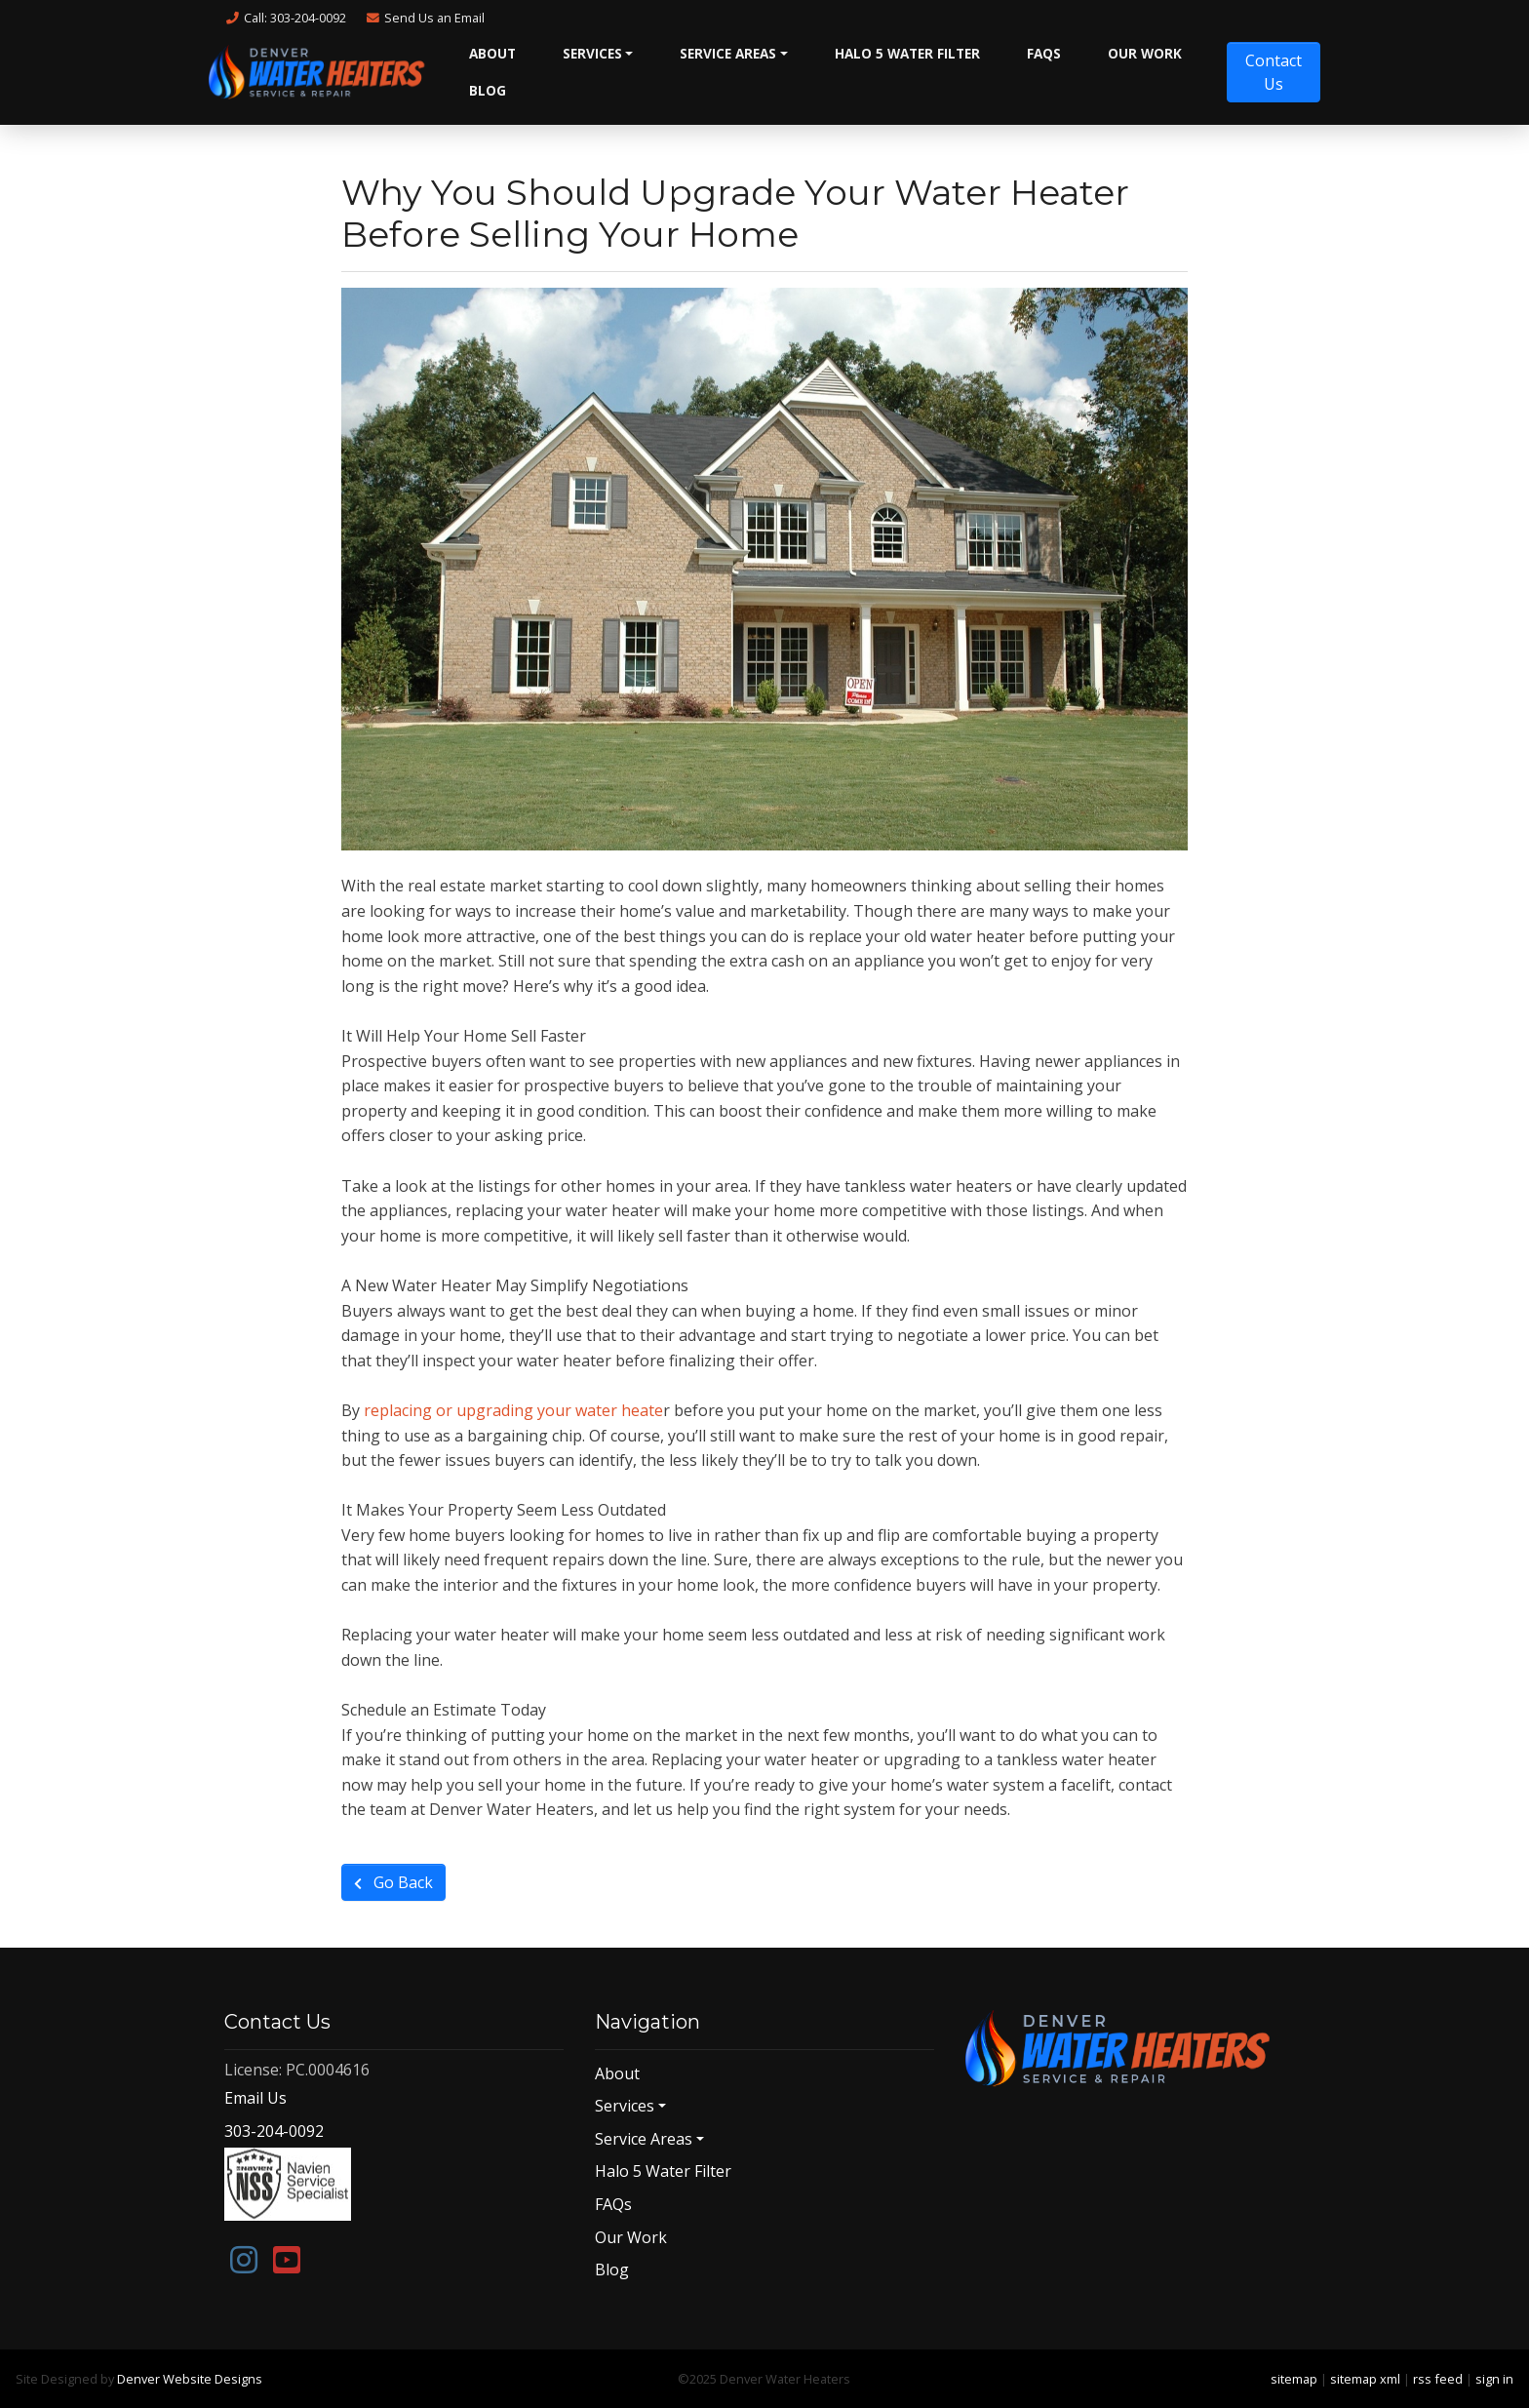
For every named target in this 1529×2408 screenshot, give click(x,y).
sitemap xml (1365, 2379)
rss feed (1438, 2379)
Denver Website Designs (189, 2379)
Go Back (393, 1882)
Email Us (255, 2098)
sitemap (1294, 2379)
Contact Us (1273, 72)
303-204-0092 (274, 2131)
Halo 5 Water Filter (907, 53)
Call (285, 17)
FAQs (1044, 53)
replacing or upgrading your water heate (513, 1410)
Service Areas (728, 53)
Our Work (1145, 53)
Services (592, 53)
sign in (1494, 2379)
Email (425, 17)
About (492, 53)
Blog (487, 90)
